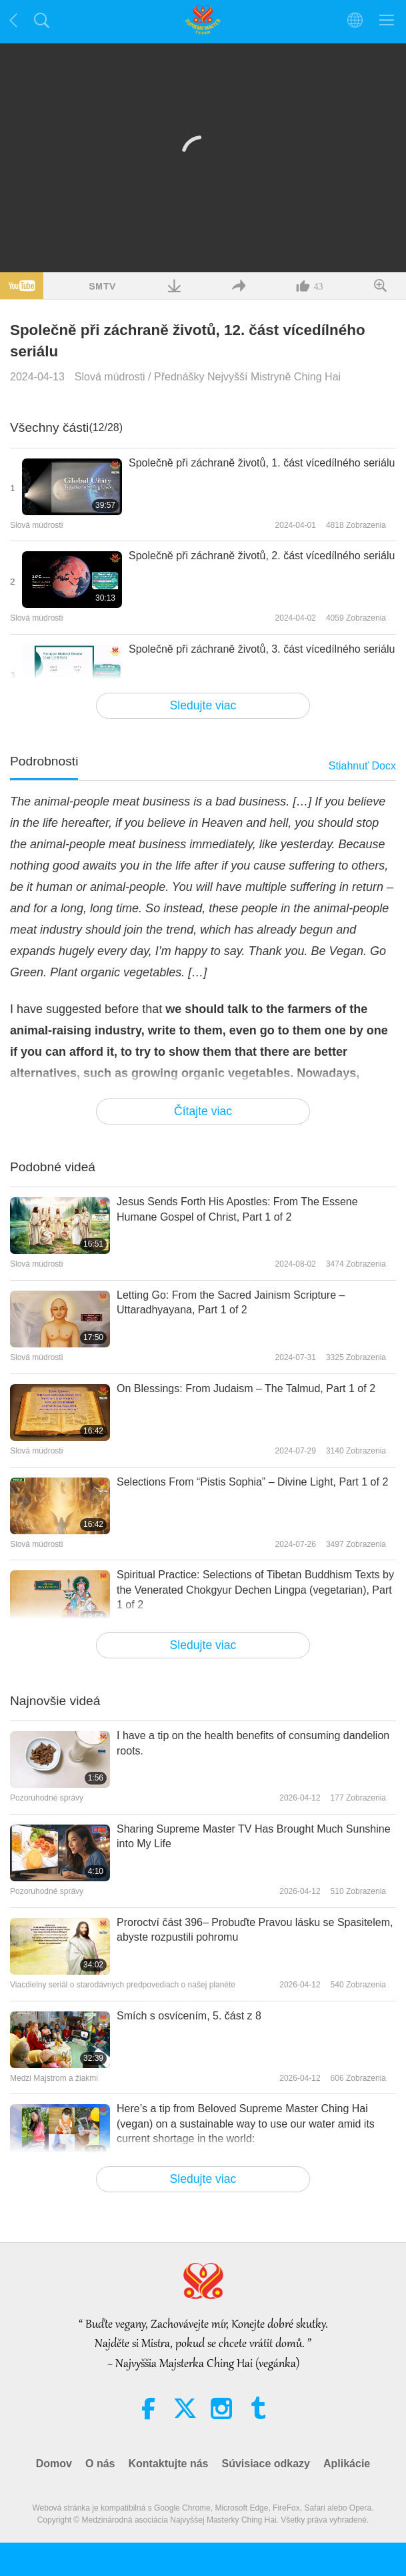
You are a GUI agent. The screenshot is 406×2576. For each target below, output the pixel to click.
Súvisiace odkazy (265, 2463)
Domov (54, 2463)
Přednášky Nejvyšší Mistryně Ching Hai (247, 376)
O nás (100, 2463)
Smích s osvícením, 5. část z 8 (189, 2015)
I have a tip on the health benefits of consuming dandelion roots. (253, 1743)
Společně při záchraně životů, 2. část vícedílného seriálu (262, 555)
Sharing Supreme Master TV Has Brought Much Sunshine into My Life (254, 1836)
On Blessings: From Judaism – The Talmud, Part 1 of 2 (246, 1388)
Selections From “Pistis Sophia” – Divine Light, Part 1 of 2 (252, 1482)
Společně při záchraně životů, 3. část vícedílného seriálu (262, 649)
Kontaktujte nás (168, 2463)
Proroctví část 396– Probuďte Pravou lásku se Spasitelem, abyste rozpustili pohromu (255, 1930)
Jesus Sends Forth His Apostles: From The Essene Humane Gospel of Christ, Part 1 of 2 (237, 1209)
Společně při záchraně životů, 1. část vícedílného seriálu (262, 462)
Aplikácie (346, 2463)
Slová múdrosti (110, 376)
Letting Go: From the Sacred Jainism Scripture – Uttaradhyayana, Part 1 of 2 (231, 1302)
